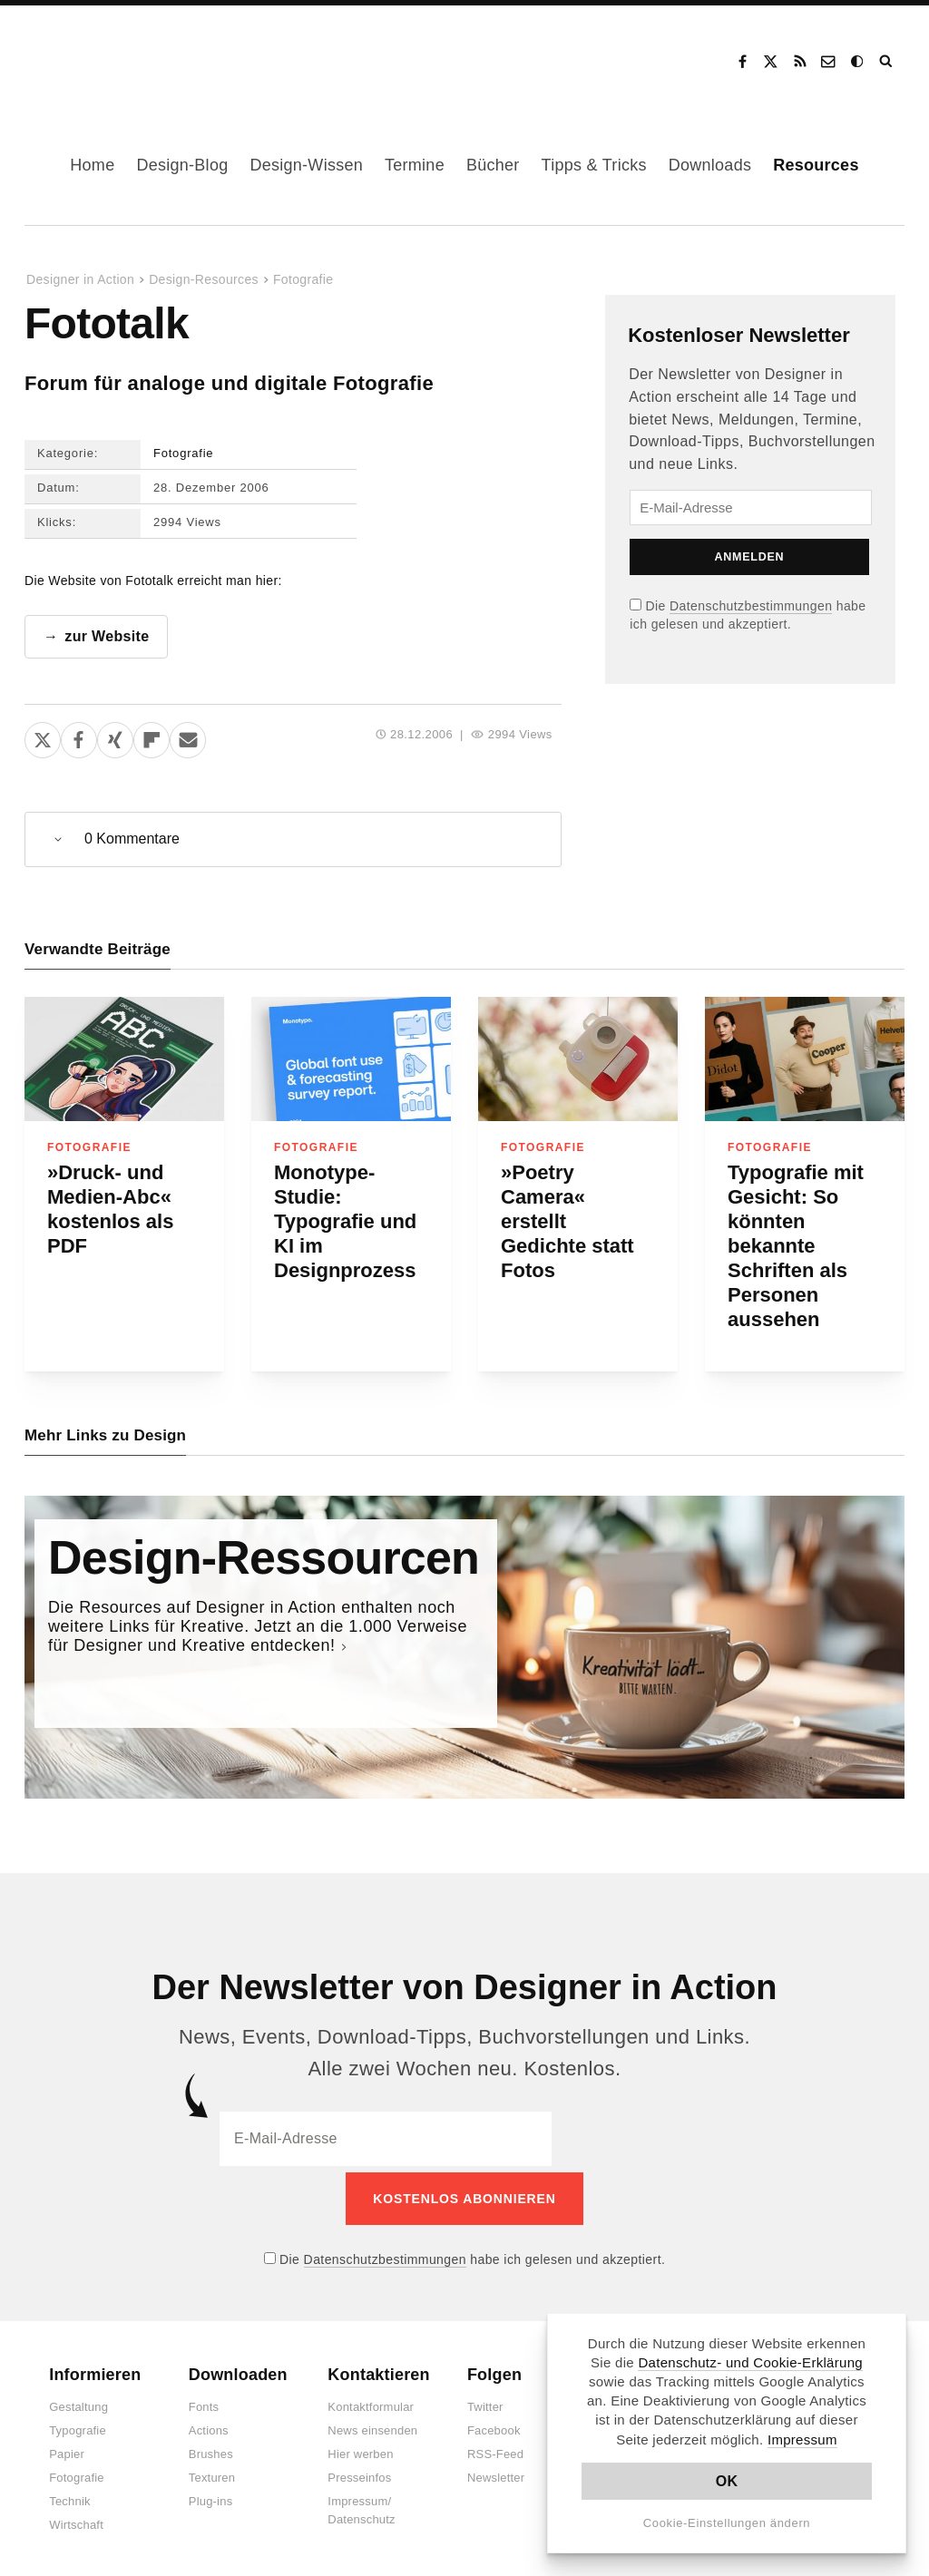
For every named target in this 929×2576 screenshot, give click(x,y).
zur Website (106, 636)
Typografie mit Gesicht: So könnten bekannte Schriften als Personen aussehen (796, 1246)
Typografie (77, 2425)
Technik (69, 2496)
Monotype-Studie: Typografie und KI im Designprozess (345, 1221)
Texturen (212, 2472)
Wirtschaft (76, 2519)
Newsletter (495, 2472)
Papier (66, 2448)
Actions (209, 2425)
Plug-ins (211, 2496)
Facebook (742, 62)
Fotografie (303, 279)
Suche (887, 62)
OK (727, 2481)
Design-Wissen (306, 165)
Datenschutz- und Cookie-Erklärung (750, 2362)
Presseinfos (359, 2472)
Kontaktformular (371, 2401)
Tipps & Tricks (594, 165)
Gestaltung (78, 2401)
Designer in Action (122, 55)
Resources (815, 165)
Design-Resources (204, 279)
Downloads (710, 165)
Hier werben (360, 2448)
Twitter (485, 2401)
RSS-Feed (495, 2448)
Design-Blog (182, 165)
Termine (415, 165)
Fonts (204, 2401)
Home (92, 165)
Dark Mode (858, 62)
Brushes (211, 2448)
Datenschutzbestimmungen (751, 606)
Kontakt (829, 62)
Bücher (493, 165)
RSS (800, 62)
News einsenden (372, 2425)
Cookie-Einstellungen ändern (727, 2523)
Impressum (802, 2439)
